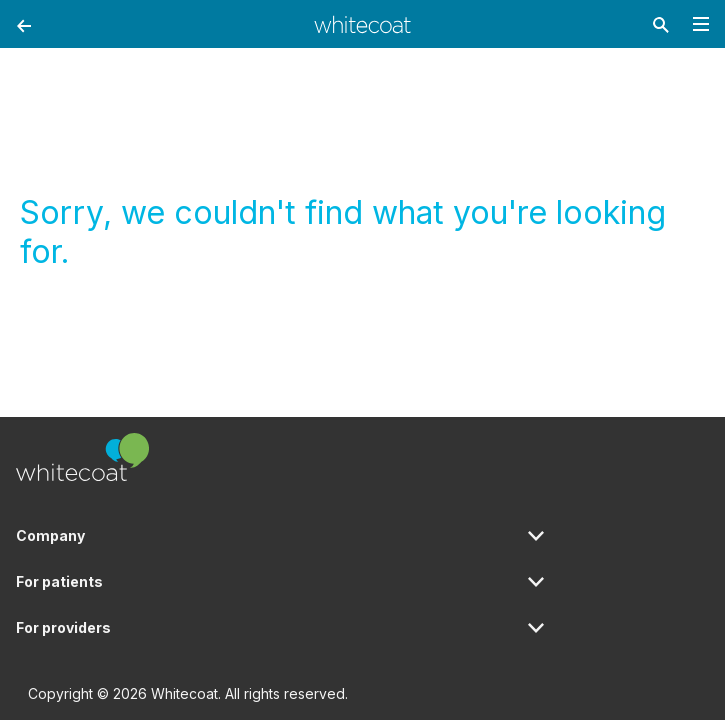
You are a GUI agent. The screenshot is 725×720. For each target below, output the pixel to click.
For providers (63, 627)
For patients (59, 581)
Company (50, 535)
